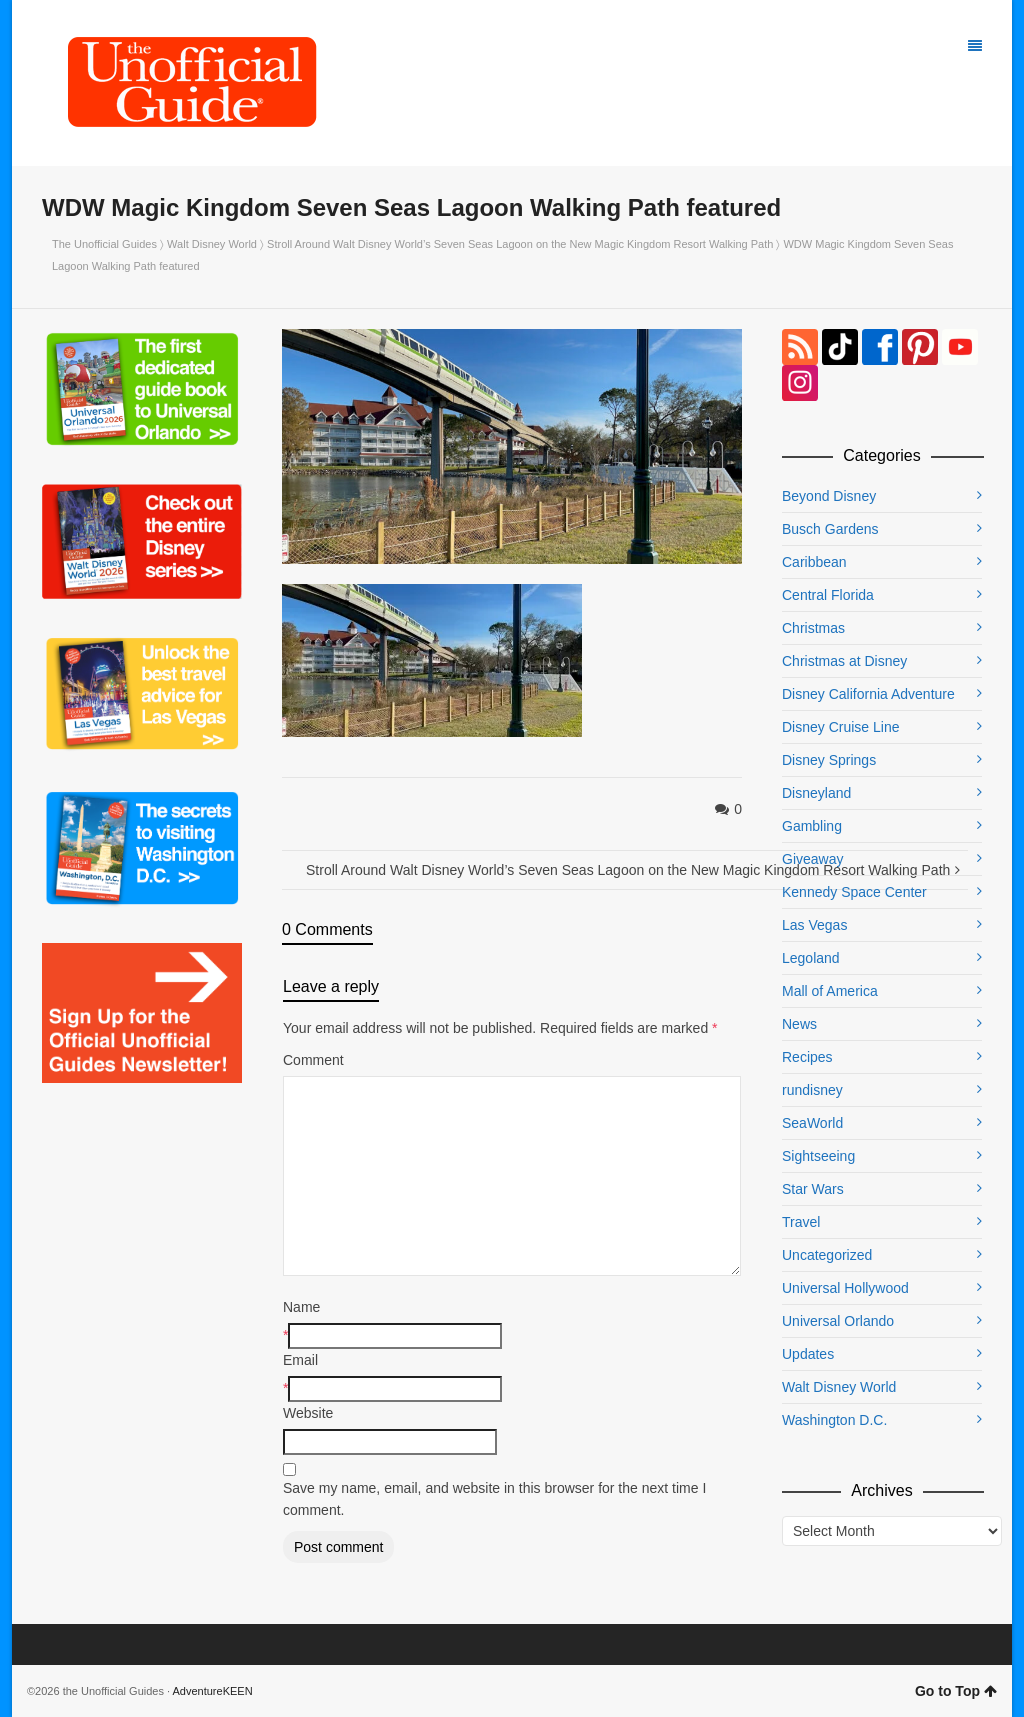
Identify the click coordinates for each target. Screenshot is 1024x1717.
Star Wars (813, 1189)
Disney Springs (829, 760)
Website (308, 1413)
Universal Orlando (838, 1321)
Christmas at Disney (844, 661)
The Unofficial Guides (104, 244)
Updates (808, 1354)
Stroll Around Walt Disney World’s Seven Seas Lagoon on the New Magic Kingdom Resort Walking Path (520, 244)
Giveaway (812, 859)
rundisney (812, 1090)
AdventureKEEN (213, 1691)
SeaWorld (812, 1123)
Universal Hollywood (845, 1288)
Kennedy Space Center (854, 892)
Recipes (807, 1057)
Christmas (813, 628)
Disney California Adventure (868, 694)
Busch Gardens (830, 529)
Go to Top (956, 1691)
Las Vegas (814, 925)
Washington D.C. (834, 1420)
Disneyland (816, 793)
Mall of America (830, 991)
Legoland (811, 958)
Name (301, 1307)
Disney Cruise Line (841, 727)
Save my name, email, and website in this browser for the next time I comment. (494, 1499)
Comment (313, 1060)
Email (300, 1360)
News (799, 1024)
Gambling (812, 826)
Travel (801, 1222)
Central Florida (828, 595)
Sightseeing (818, 1156)
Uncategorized (827, 1255)
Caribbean (814, 562)
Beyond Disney (829, 496)
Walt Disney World (212, 244)
